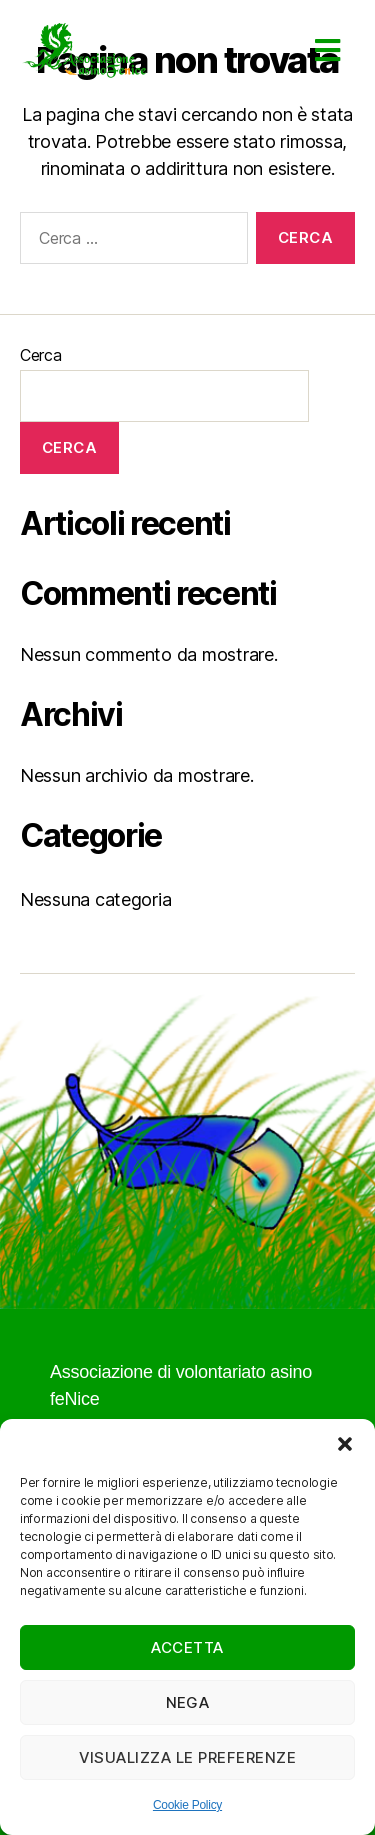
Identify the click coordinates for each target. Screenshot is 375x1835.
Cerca (41, 355)
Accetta (187, 1647)
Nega (188, 1702)
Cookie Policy (187, 1805)
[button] (345, 1444)
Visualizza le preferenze (188, 1757)
